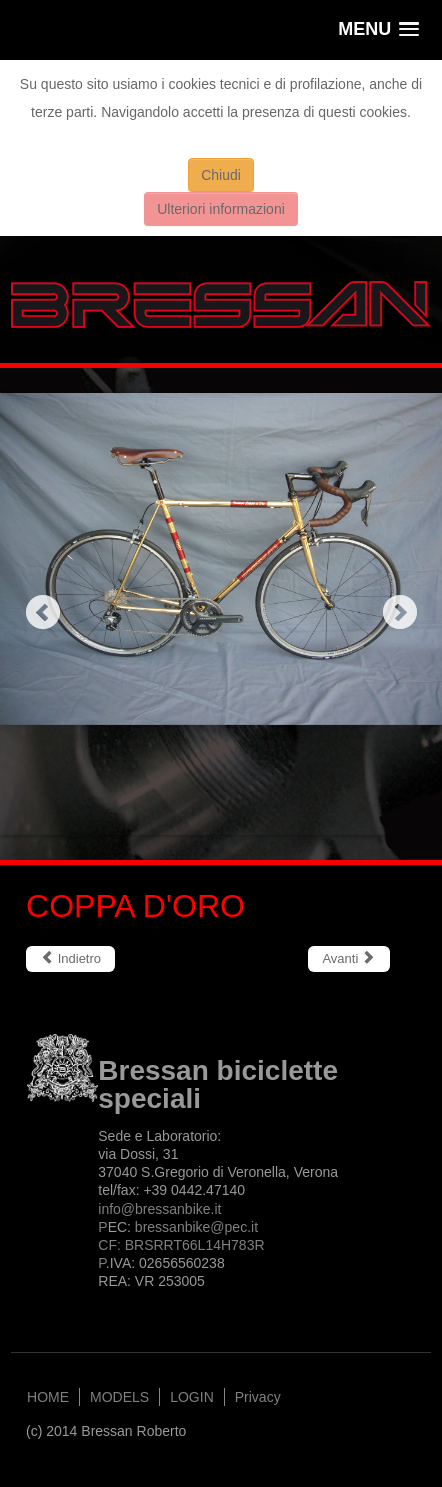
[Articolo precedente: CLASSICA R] (70, 959)
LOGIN (192, 1397)
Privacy (258, 1397)
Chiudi (221, 175)
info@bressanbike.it (159, 1209)
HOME (48, 1397)
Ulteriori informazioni (221, 209)
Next (399, 611)
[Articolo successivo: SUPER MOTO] (349, 959)
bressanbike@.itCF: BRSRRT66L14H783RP (181, 1245)
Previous (42, 611)
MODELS (119, 1397)
